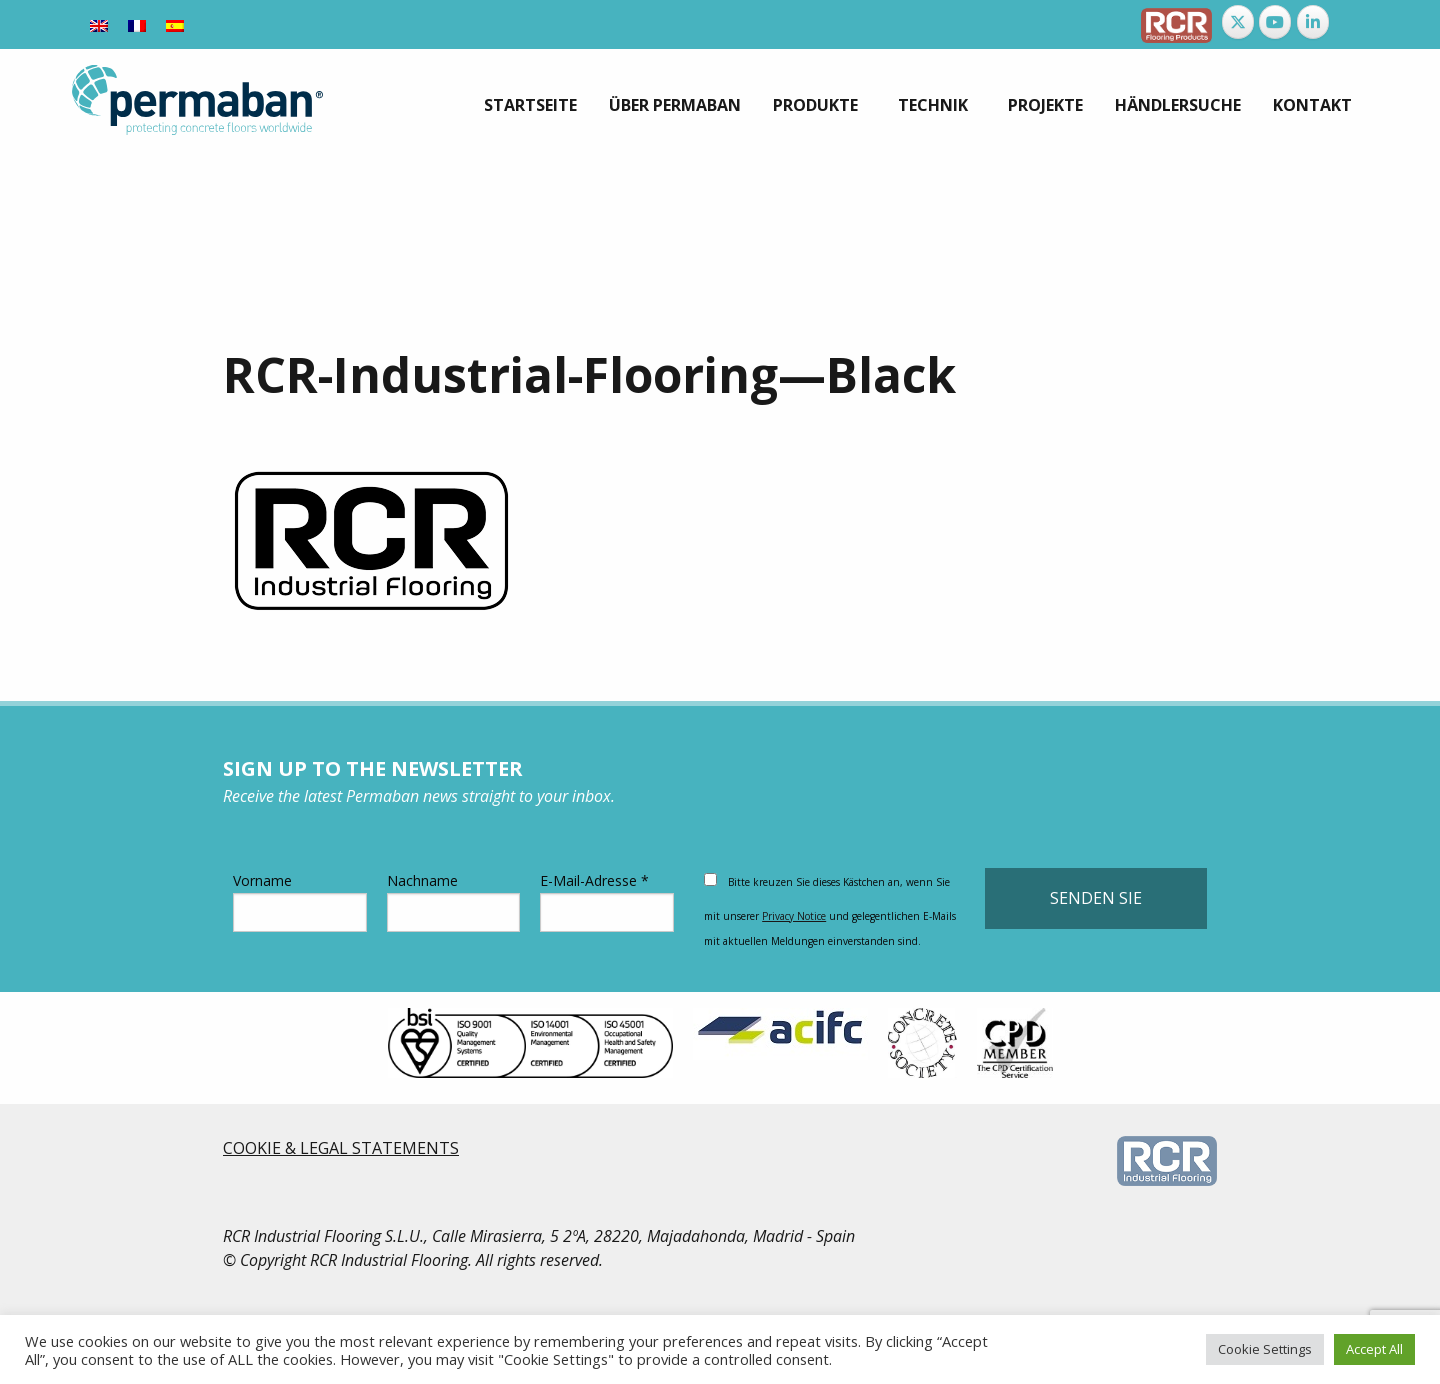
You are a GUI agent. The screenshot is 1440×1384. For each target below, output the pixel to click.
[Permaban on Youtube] (1275, 22)
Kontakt (1312, 105)
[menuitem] (530, 105)
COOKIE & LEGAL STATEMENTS (341, 1148)
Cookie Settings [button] (1265, 1349)
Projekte (1045, 105)
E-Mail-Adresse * (607, 901)
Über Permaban (675, 105)
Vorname (300, 901)
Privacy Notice (794, 916)
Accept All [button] (1374, 1349)
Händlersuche (1178, 105)
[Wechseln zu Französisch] (137, 24)
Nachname (454, 901)
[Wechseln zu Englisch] (99, 24)
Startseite (530, 105)
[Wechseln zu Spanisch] (175, 24)
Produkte (815, 105)
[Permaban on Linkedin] (1313, 22)
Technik (933, 105)
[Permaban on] (1350, 22)
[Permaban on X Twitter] (1238, 22)
